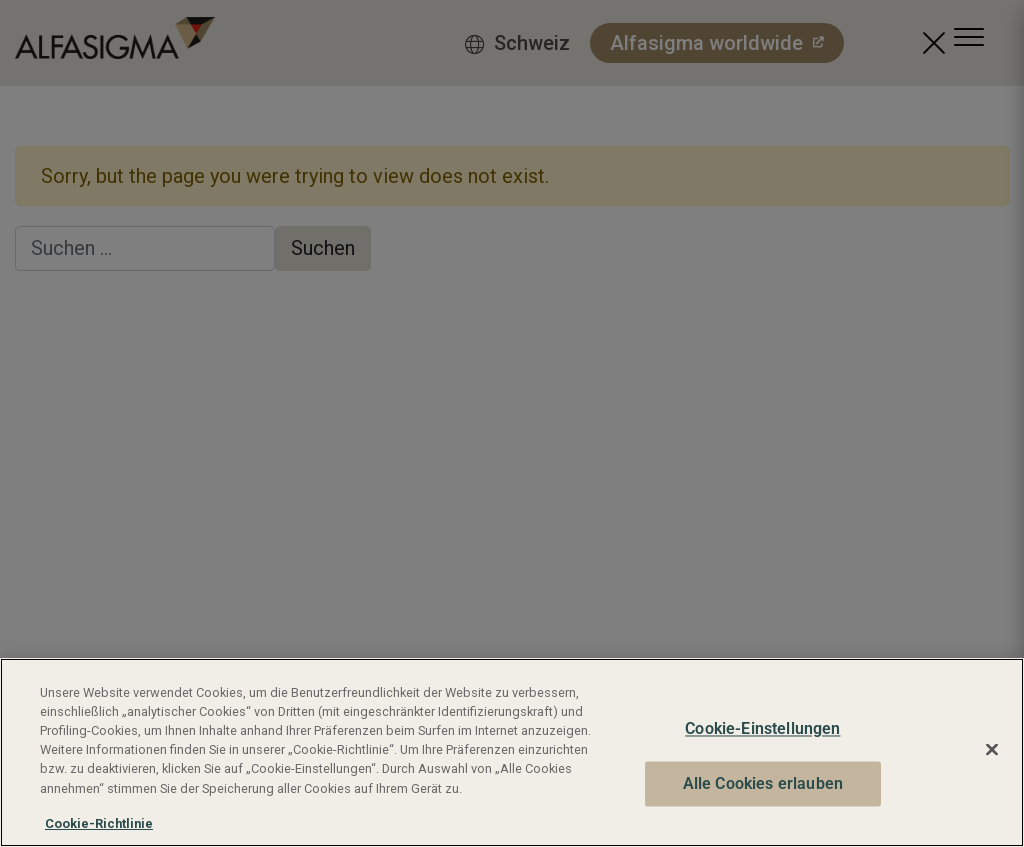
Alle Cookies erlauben (763, 783)
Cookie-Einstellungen (762, 729)
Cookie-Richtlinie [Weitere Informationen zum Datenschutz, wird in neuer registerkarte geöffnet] (99, 823)
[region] (512, 752)
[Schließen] (992, 750)
